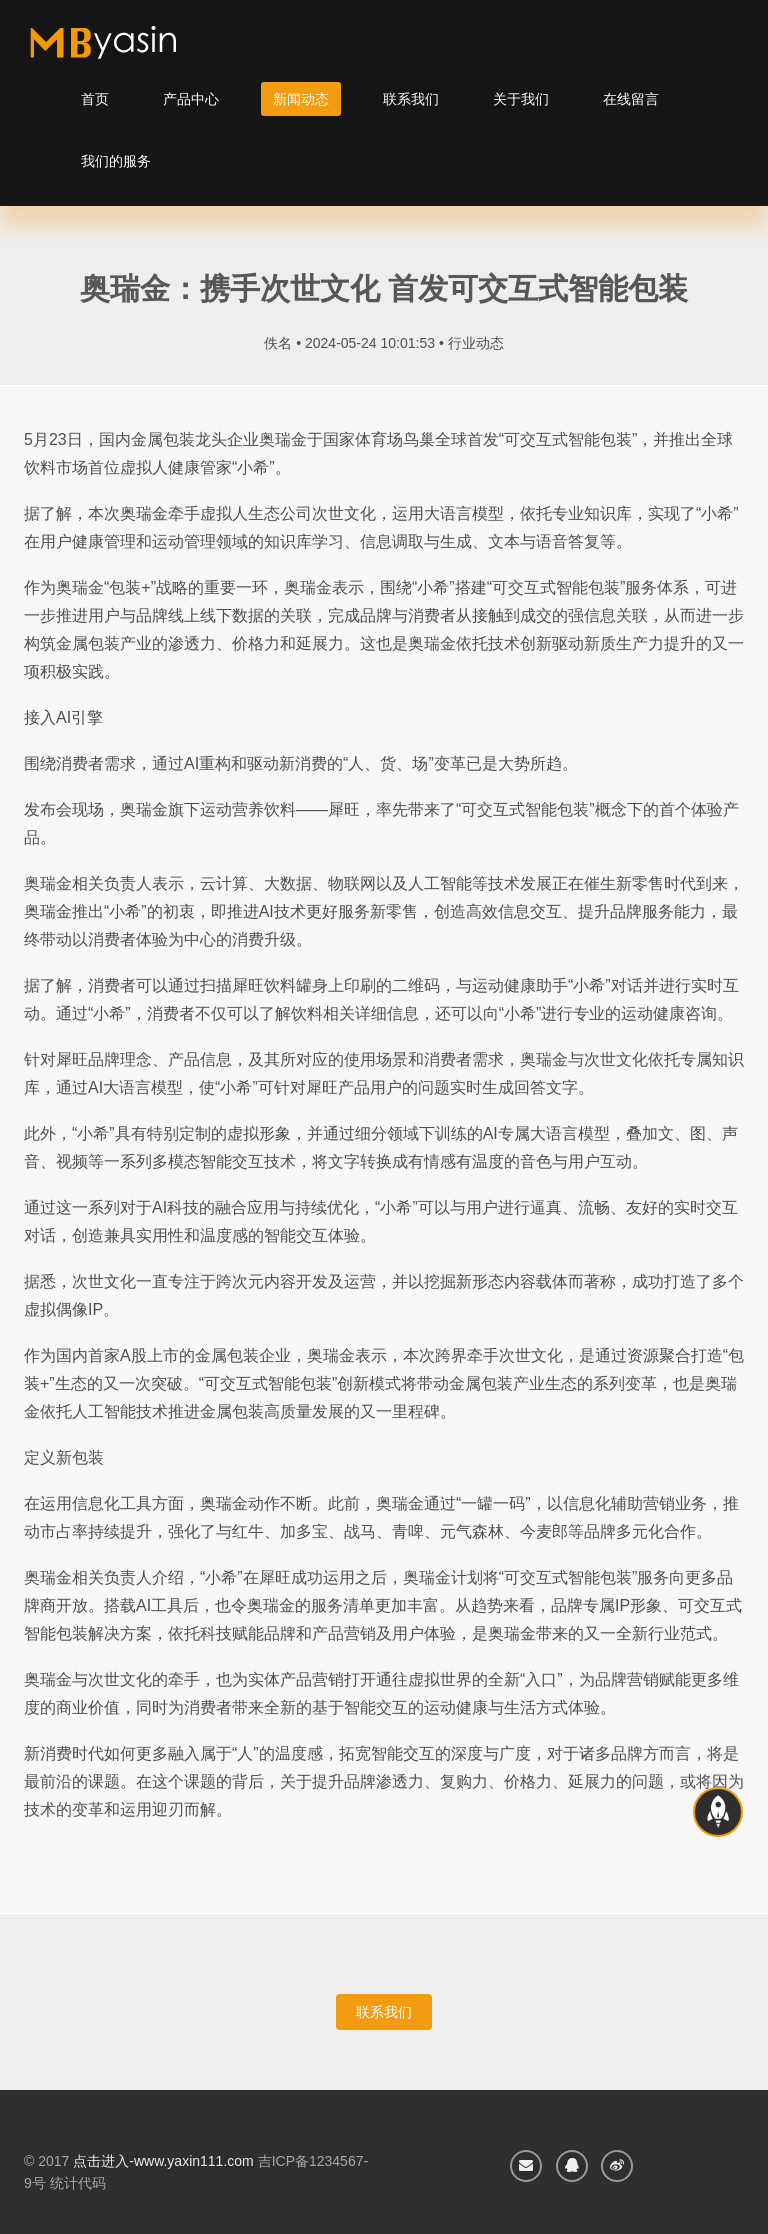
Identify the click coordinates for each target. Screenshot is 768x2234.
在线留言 (631, 99)
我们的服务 (116, 161)
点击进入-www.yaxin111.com (163, 2161)
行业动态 (476, 343)
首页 (95, 99)
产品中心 (191, 99)
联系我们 (411, 99)
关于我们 (521, 99)
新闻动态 (301, 99)
